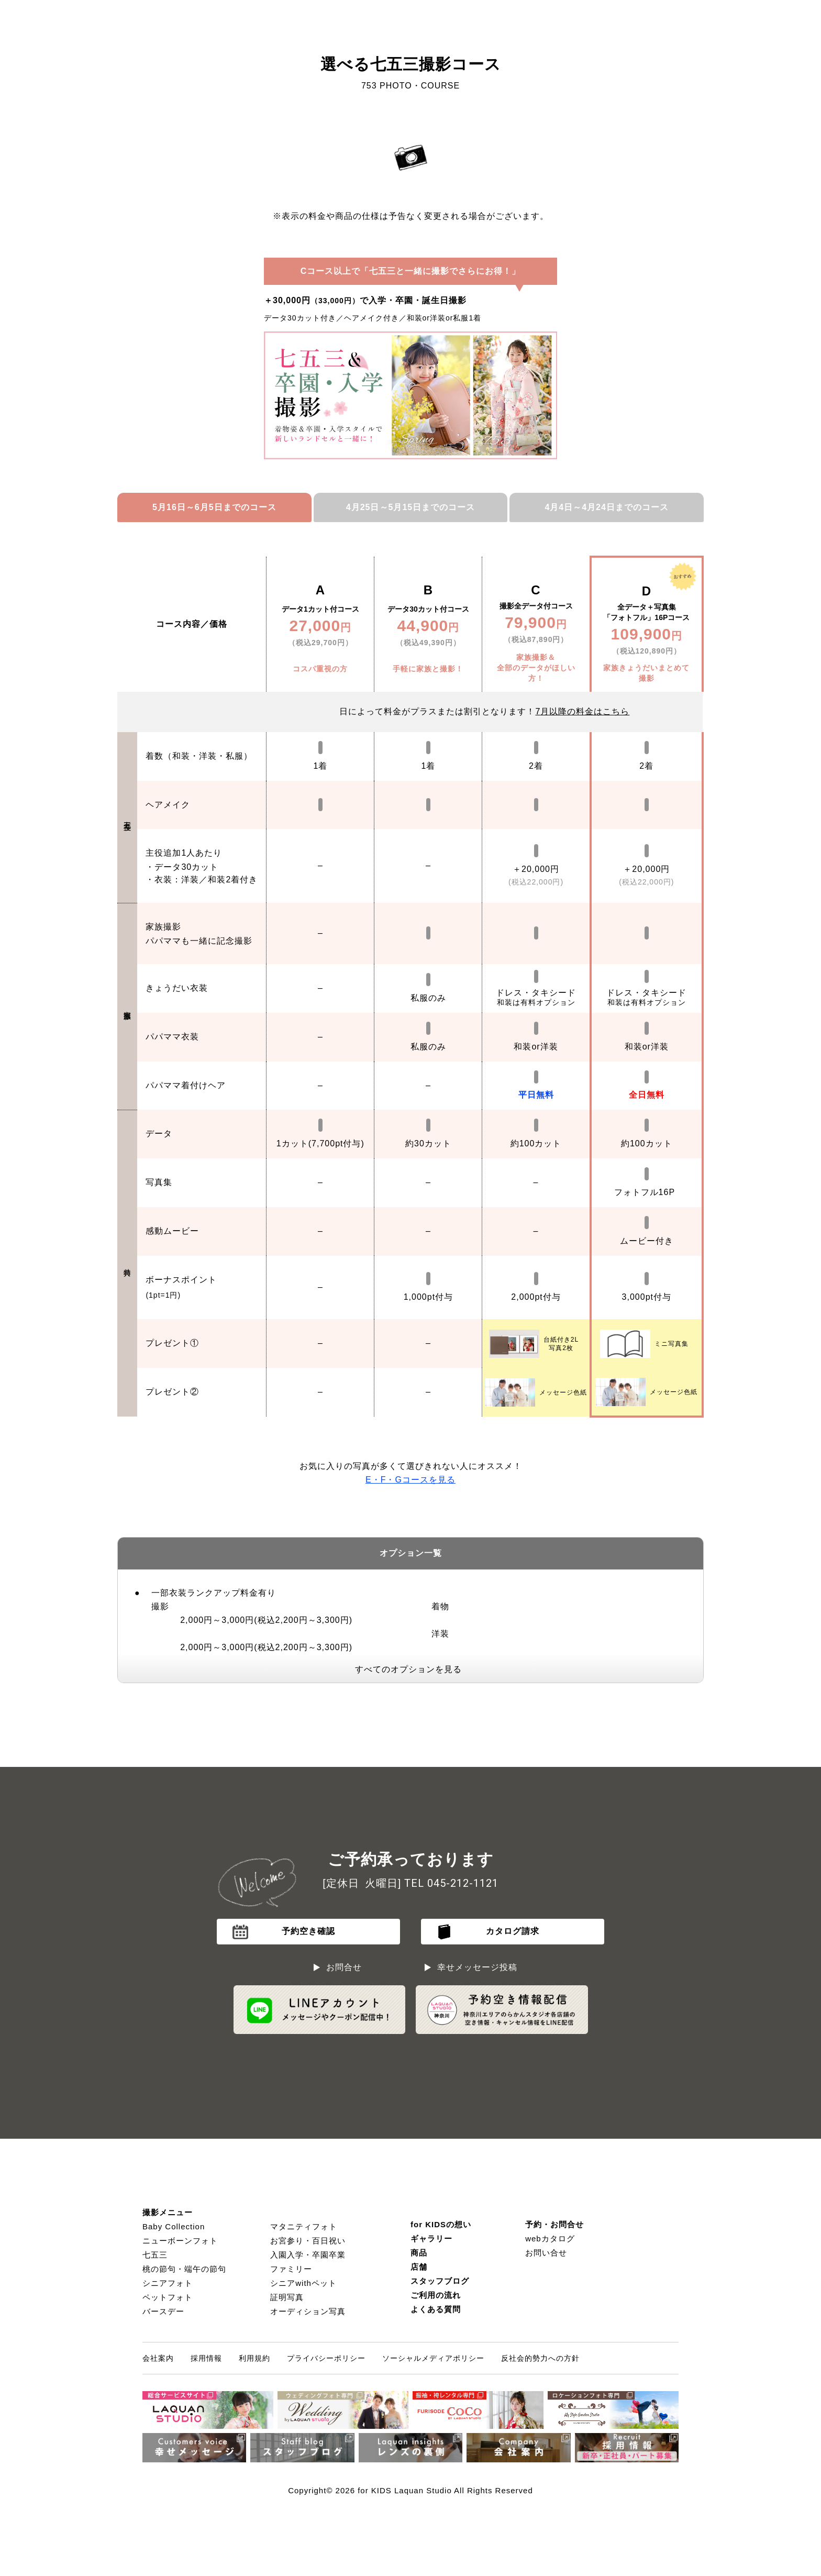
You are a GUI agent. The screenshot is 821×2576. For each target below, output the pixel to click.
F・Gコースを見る (410, 1480)
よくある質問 (435, 2309)
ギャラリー (431, 2238)
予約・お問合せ (554, 2224)
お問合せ (344, 1967)
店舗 (418, 2266)
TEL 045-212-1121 (451, 1883)
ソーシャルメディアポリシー (433, 2358)
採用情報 (206, 2358)
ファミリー (291, 2268)
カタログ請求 (512, 1931)
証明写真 (287, 2297)
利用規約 (254, 2358)
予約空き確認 (308, 1931)
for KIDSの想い (440, 2224)
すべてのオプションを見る (408, 1669)
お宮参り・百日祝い (308, 2240)
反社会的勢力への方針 (540, 2358)
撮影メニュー (167, 2212)
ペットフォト (167, 2297)
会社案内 (158, 2358)
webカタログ (550, 2238)
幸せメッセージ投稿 (477, 1967)
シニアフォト (167, 2283)
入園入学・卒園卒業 (308, 2254)
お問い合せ (546, 2252)
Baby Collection (173, 2226)
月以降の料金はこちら (582, 711)
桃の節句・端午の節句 (184, 2268)
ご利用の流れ (435, 2295)
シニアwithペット (303, 2283)
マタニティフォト (303, 2226)
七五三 (155, 2254)
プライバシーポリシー (326, 2358)
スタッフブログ (439, 2280)
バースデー (163, 2311)
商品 (418, 2252)
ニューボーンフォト (180, 2240)
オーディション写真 (308, 2311)
